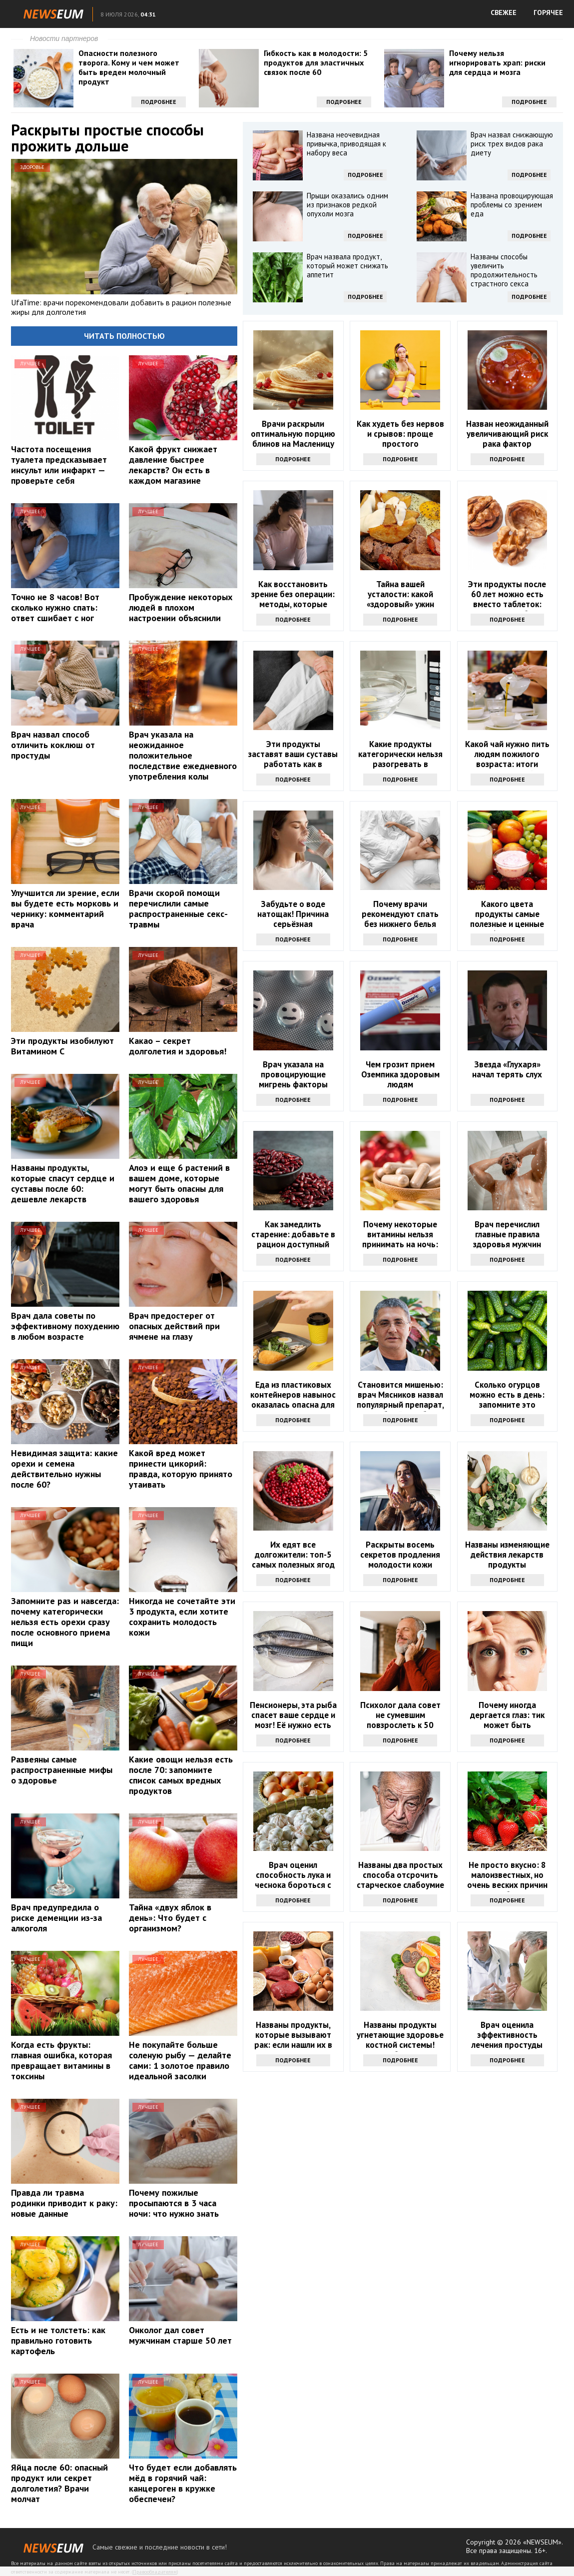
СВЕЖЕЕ (504, 12)
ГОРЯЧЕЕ (548, 12)
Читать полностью (124, 336)
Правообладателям (155, 2572)
